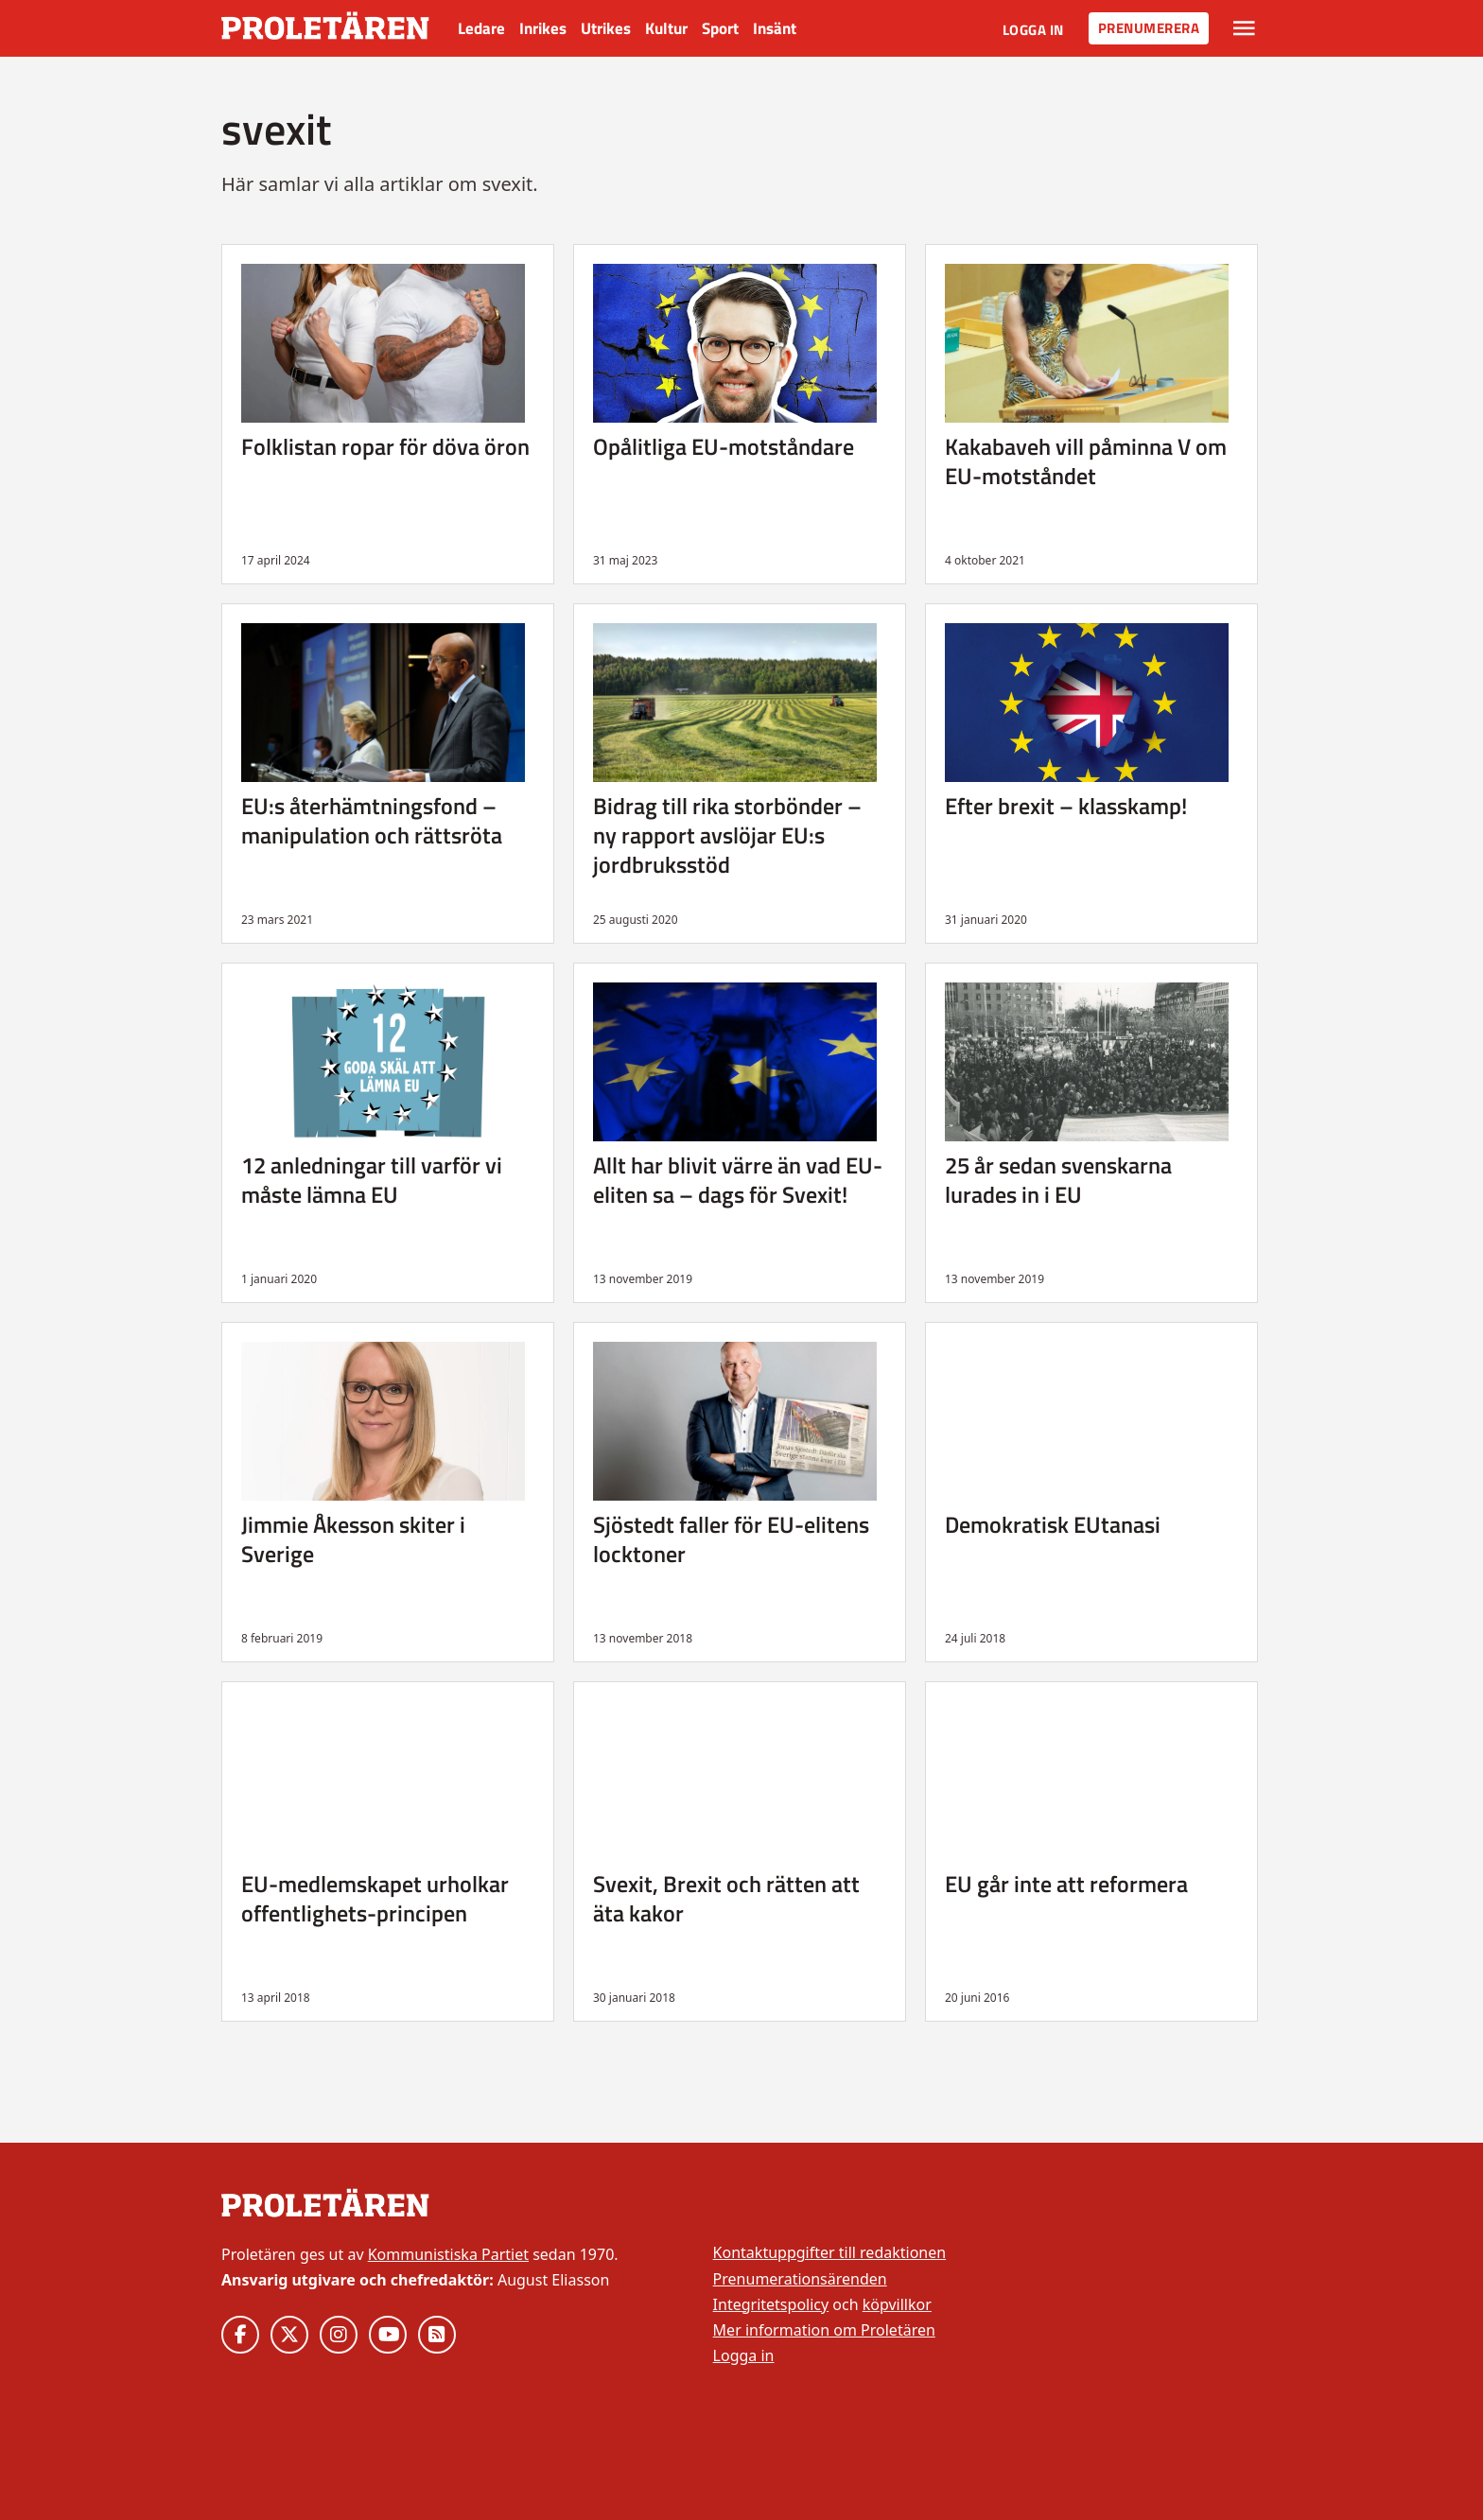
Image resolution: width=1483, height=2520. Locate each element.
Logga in (1033, 30)
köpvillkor (897, 2304)
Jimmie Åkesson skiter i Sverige (353, 1539)
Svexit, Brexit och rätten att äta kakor (726, 1898)
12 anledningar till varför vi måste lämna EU (371, 1179)
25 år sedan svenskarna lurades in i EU (1058, 1179)
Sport (720, 28)
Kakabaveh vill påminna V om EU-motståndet (1086, 461)
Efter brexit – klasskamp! (1066, 806)
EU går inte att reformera (1066, 1884)
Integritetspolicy (771, 2304)
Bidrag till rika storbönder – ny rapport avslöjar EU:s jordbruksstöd (727, 835)
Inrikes (543, 28)
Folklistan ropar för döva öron (385, 446)
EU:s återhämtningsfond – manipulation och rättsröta (371, 820)
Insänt (774, 28)
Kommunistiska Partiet (448, 2254)
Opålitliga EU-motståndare (723, 446)
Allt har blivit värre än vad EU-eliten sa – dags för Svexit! (737, 1179)
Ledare (481, 28)
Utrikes (606, 28)
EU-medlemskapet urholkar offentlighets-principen (375, 1898)
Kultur (666, 28)
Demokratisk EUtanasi (1052, 1524)
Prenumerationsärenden (800, 2278)
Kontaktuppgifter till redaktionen (830, 2252)
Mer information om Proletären (824, 2330)
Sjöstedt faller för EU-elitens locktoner (731, 1539)
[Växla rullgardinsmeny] (1244, 28)
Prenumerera (1149, 28)
